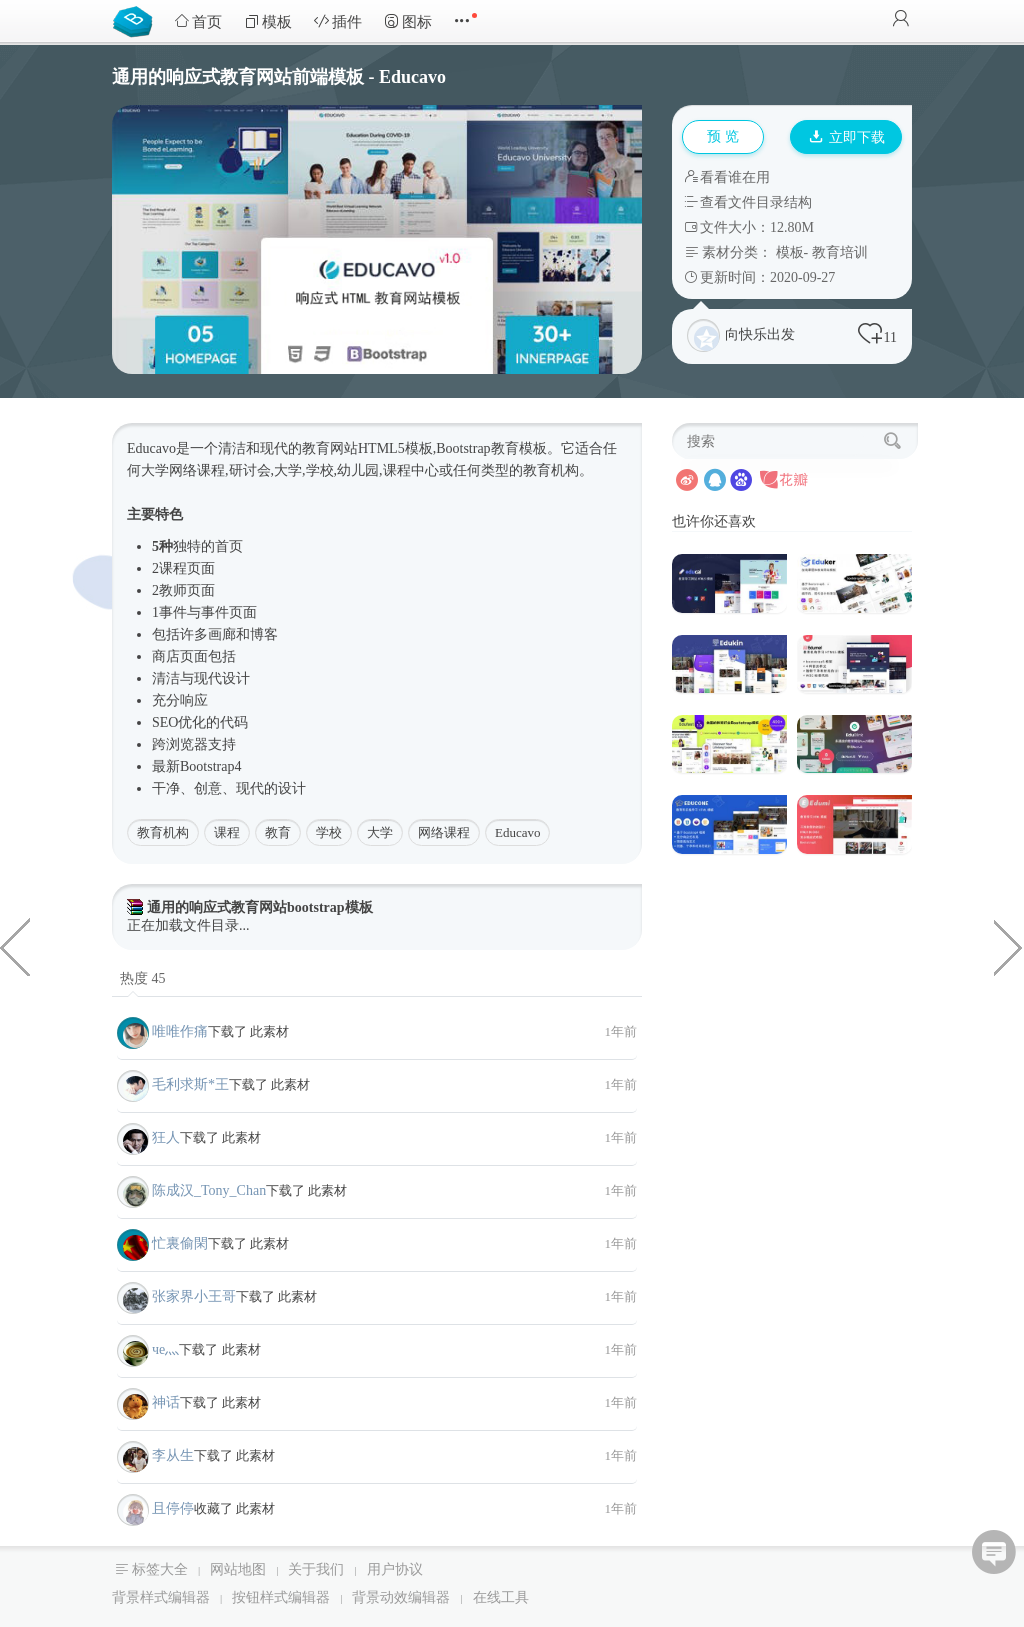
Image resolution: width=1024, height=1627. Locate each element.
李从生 (173, 1455)
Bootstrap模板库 (137, 20)
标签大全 (160, 1569)
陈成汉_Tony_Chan (209, 1190)
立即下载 (847, 137)
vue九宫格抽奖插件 (15, 946)
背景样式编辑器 (161, 1597)
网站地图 (238, 1569)
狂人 (166, 1137)
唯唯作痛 (180, 1031)
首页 (198, 21)
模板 (268, 21)
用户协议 (395, 1569)
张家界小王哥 (194, 1296)
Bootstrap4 (210, 766)
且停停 (173, 1508)
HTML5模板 (395, 448)
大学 (380, 832)
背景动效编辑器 (401, 1597)
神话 (166, 1402)
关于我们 (316, 1569)
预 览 (723, 136)
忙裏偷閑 (180, 1243)
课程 (227, 832)
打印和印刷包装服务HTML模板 (1009, 946)
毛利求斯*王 (190, 1084)
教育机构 (163, 832)
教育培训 (840, 252)
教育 (278, 832)
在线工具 (501, 1597)
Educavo (517, 832)
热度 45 (143, 978)
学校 (329, 832)
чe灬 (165, 1349)
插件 (338, 21)
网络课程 (444, 832)
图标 (408, 21)
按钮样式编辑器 (281, 1597)
